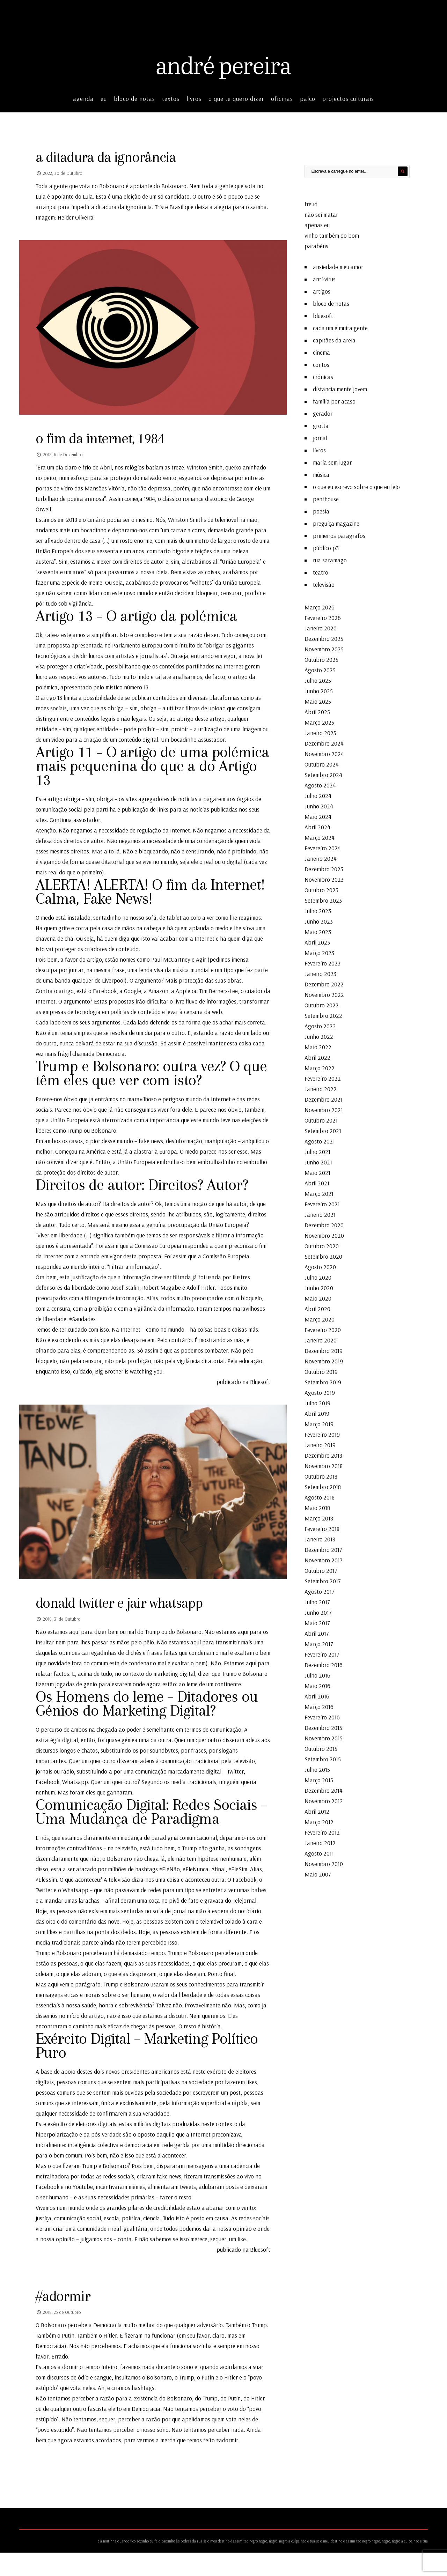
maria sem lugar (332, 460)
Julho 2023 (318, 909)
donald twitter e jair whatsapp (124, 1604)
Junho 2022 (319, 1034)
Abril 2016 (317, 1694)
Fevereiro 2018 (322, 1527)
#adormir (65, 2319)
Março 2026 (320, 605)
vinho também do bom (332, 233)
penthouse (326, 497)
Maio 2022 (318, 1045)
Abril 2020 (317, 1307)
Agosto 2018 (320, 1495)
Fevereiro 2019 (322, 1432)
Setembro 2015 (323, 1757)
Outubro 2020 (322, 1244)
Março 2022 (320, 1066)
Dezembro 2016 (324, 1663)
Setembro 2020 (323, 1254)
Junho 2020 (319, 1286)
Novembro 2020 (324, 1233)
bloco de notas (134, 97)
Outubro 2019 (321, 1370)
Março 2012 (319, 1820)
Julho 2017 (317, 1600)
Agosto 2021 (320, 1139)
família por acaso (334, 399)
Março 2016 (319, 1705)
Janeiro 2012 (320, 1841)
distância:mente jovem (340, 387)
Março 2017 (319, 1642)
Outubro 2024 (322, 762)
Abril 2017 (317, 1631)
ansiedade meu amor (338, 265)
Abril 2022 (317, 1055)
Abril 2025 (317, 710)
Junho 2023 (319, 919)
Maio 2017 (317, 1621)
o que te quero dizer (236, 97)
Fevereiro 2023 (322, 961)
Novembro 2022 (324, 993)
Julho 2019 (317, 1401)
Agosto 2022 (320, 1024)
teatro (320, 570)
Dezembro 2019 (324, 1349)
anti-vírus (324, 277)
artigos (321, 289)
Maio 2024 (318, 815)
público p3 (326, 546)
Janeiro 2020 (321, 1338)
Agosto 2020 (320, 1265)
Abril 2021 (317, 1181)
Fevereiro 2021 (322, 1202)
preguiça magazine (336, 521)
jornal (320, 436)
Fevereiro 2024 (323, 846)
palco (307, 97)
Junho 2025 (319, 689)
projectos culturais (348, 97)
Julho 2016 (317, 1673)
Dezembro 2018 (323, 1453)
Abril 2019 (317, 1411)
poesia (321, 509)
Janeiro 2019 (320, 1443)
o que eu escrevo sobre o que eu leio (356, 485)
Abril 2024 (317, 825)
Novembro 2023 (324, 877)
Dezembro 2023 (324, 867)
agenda (83, 97)
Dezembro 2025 (324, 637)
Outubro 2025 (321, 657)
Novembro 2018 (324, 1464)
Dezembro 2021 (324, 1097)
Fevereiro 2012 (322, 1830)
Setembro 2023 (323, 898)
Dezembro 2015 (323, 1726)
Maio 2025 (318, 699)
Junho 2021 (318, 1160)
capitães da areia (334, 338)
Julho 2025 (318, 678)
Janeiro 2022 (321, 1087)
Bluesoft (259, 1381)
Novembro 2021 (324, 1108)
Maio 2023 (318, 930)
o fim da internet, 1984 (104, 438)
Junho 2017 (318, 1610)
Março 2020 (320, 1317)
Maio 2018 (317, 1506)
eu (104, 97)
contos (321, 363)
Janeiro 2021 (320, 1212)
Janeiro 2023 (320, 972)
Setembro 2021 (323, 1129)
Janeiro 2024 (321, 856)
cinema (321, 350)
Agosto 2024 (320, 783)
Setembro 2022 (323, 1013)
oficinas (282, 97)
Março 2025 (319, 720)
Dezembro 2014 (324, 1788)
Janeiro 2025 (320, 731)
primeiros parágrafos (339, 534)
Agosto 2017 (320, 1589)
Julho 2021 (317, 1150)
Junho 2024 (319, 804)
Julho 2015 (317, 1767)
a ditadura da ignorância (110, 156)
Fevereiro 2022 (323, 1076)
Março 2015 (319, 1778)
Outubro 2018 (321, 1474)
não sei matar (321, 212)
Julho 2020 (318, 1275)
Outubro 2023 (321, 888)
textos (170, 97)
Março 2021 (319, 1192)
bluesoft (323, 314)
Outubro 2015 (321, 1746)
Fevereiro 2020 (323, 1328)
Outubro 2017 (321, 1568)
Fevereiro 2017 (322, 1652)
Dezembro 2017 (323, 1548)
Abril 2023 (317, 940)
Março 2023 (319, 951)
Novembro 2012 (324, 1799)
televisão (324, 582)
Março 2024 (320, 835)
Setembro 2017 (323, 1579)
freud (311, 202)
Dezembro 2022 (324, 982)
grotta (321, 424)
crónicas (323, 375)
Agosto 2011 (319, 1851)
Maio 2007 (318, 1872)
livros (193, 97)
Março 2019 (319, 1422)
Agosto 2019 (320, 1390)
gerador (322, 411)
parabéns (316, 244)
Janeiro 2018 (320, 1537)
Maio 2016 (317, 1684)
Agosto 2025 (320, 668)
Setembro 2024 (323, 773)
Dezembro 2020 (324, 1223)
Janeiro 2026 (321, 626)
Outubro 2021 (321, 1118)
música (321, 472)
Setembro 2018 (323, 1485)
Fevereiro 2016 (322, 1715)
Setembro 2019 (323, 1380)
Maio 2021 (317, 1171)
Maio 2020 (318, 1296)
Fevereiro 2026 (323, 616)
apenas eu (317, 223)
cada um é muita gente (340, 326)
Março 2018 (319, 1516)
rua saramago (330, 558)
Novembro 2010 (324, 1862)
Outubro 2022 (322, 1003)
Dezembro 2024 (324, 741)
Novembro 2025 (324, 647)
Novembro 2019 (324, 1359)
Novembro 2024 (324, 752)
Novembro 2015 (324, 1736)
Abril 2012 (317, 1809)
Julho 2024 (318, 794)
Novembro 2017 (324, 1558)
